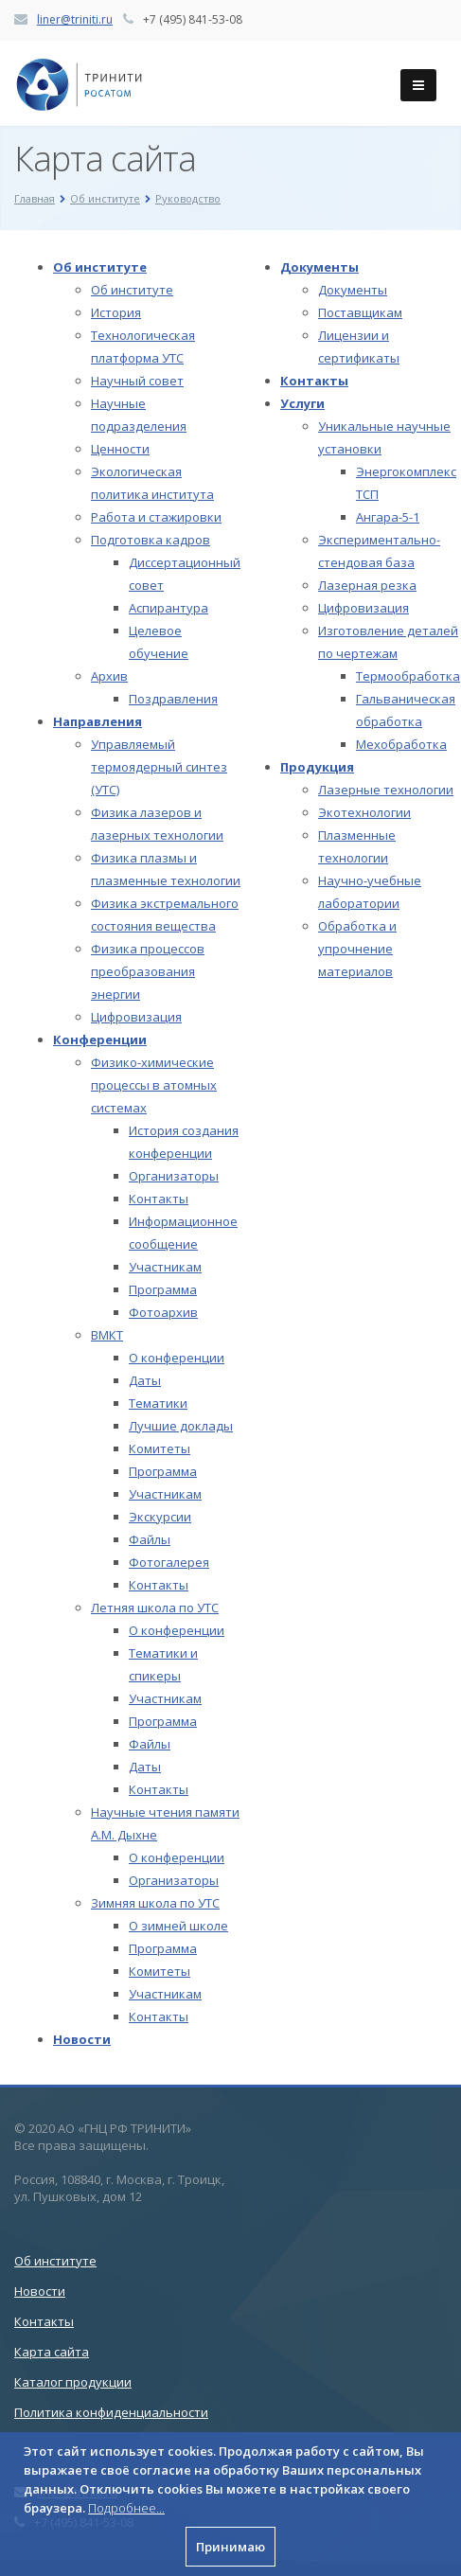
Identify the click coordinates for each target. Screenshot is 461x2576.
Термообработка (408, 675)
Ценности (120, 448)
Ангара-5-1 (387, 516)
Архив (109, 675)
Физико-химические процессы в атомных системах (154, 1085)
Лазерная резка (367, 585)
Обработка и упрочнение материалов (357, 948)
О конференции (176, 1357)
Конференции (100, 1039)
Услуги (302, 403)
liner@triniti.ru (75, 19)
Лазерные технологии (385, 789)
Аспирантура (168, 607)
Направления (97, 721)
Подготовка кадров (150, 539)
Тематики (158, 1403)
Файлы (149, 1539)
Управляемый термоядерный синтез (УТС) (159, 767)
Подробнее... (126, 2507)
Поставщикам (360, 312)
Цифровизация (136, 1016)
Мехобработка (401, 744)
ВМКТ (107, 1334)
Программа (163, 1289)
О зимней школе (178, 1925)
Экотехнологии (364, 812)
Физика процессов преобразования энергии (147, 971)
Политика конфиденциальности (111, 2412)
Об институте (100, 266)
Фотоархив (163, 1312)
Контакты (158, 1198)
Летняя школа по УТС (155, 1607)
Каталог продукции (73, 2381)
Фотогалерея (169, 1562)
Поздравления (173, 698)
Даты (145, 1380)
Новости (82, 2039)
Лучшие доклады (181, 1425)
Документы (319, 266)
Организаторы (174, 1175)
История (116, 312)
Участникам (165, 1266)
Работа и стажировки (156, 516)
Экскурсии (160, 1516)
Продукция (317, 766)
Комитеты (159, 1448)
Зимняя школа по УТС (155, 1902)
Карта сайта (51, 2351)
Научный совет (137, 380)
